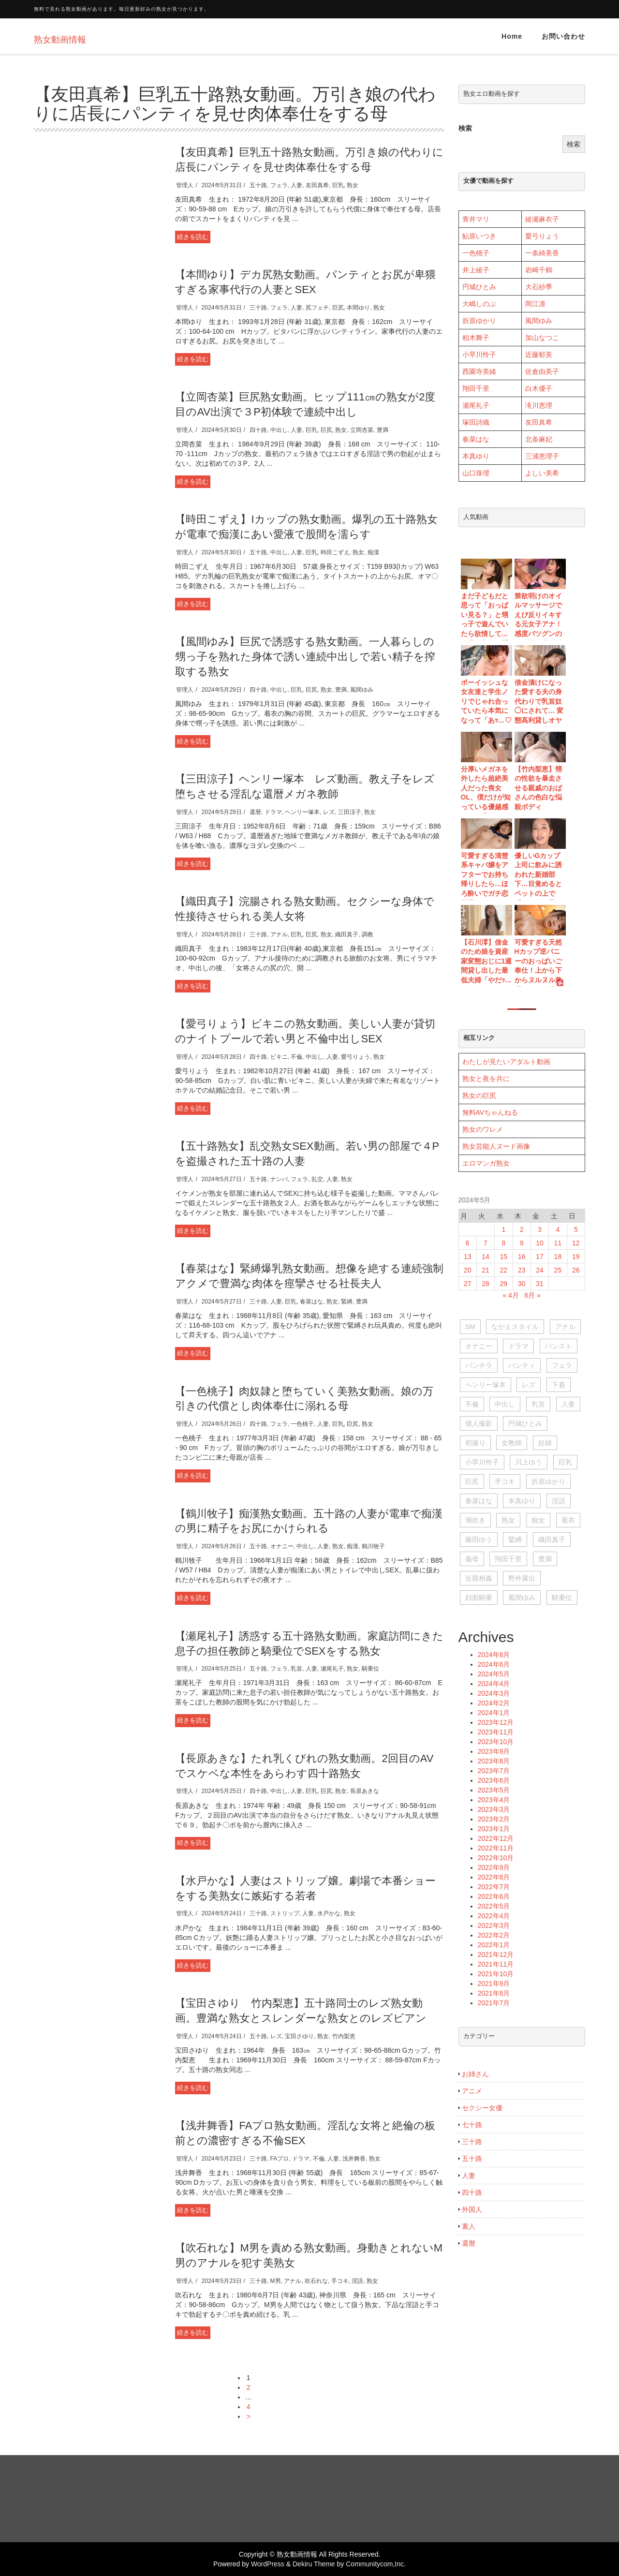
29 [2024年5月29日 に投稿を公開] (504, 1284)
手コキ (340, 2281)
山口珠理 (475, 473)
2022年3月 (494, 1925)
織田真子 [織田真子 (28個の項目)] (551, 1539)
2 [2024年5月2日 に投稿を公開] (522, 1229)
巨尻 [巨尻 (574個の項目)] (472, 1481)
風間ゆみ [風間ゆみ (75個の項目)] (521, 1597)
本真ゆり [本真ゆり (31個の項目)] (521, 1501)
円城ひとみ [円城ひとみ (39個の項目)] (525, 1423)
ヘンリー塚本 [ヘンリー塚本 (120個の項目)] (485, 1385)
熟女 (352, 185)
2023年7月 (494, 1771)
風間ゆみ (361, 689)
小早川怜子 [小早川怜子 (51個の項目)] (482, 1462)
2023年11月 (496, 1732)
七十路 (472, 2125)
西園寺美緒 (479, 371)
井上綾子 (475, 270)
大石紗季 (538, 287)
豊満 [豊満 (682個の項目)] (545, 1559)
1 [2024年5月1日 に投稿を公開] (503, 1229)
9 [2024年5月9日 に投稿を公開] (522, 1243)
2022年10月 (496, 1858)
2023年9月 (494, 1751)
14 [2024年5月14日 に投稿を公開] (485, 1256)
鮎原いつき (479, 236)
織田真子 (346, 934)
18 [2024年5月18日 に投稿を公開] (558, 1256)
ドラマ (273, 812)
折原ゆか (475, 321)
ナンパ (279, 1179)
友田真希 (317, 185)
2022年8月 (494, 1877)
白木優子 (538, 388)
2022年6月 (494, 1896)
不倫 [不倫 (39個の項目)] (472, 1404)
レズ (329, 812)
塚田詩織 (475, 422)
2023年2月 (494, 1819)
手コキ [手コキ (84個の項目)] (505, 1481)
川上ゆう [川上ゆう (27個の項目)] (528, 1462)
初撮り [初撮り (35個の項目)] (475, 1443)
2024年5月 (494, 1674)
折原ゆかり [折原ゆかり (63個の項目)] (548, 1481)
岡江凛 (535, 304)
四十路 (258, 430)
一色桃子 (302, 1424)
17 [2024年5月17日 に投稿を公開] (540, 1256)
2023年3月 (494, 1809)
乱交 (317, 1179)
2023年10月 (496, 1742)
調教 (367, 934)
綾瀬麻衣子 (542, 219)
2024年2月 (494, 1703)
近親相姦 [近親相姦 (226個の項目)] (478, 1578)
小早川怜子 (479, 354)
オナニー (282, 1546)
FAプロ (279, 2158)
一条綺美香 (542, 253)
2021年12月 (496, 1954)
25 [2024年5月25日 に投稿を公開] (558, 1270)
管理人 (184, 185)
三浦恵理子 (542, 456)
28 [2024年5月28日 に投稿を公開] (485, 1284)
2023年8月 (494, 1761)
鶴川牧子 (373, 1546)
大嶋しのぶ (479, 304)
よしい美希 (542, 473)
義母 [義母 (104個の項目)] (472, 1559)
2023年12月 (496, 1722)
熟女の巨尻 (479, 1095)
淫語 (357, 2281)
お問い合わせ (563, 36)
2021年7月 (494, 2003)
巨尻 (338, 307)
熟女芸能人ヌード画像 (496, 1146)
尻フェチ (317, 307)
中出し (279, 430)
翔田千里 (475, 388)
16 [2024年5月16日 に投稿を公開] (522, 1256)
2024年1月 (494, 1713)
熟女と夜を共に (486, 1078)
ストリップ (284, 1913)
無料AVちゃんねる (490, 1112)
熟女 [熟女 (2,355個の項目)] (508, 1520)
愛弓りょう (355, 1056)
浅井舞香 (354, 2158)
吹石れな (316, 2281)
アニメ (472, 2091)
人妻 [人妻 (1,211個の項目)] (568, 1404)
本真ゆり (475, 456)
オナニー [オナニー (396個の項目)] (478, 1346)
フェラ (279, 185)
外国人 (472, 2209)
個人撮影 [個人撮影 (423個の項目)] (478, 1423)
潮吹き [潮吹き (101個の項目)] (475, 1520)
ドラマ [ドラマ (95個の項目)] (518, 1346)
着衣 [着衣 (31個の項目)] (568, 1520)
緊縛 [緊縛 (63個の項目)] (515, 1539)
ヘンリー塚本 (302, 812)
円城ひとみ (479, 287)
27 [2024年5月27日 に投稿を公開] (468, 1284)
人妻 (296, 185)
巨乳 (338, 185)
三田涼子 (349, 812)
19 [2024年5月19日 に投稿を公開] (576, 1256)
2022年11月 (496, 1848)
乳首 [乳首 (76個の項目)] (538, 1404)
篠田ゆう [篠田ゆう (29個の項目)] (478, 1539)
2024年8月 (494, 1654)
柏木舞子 (475, 337)
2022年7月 (494, 1887)
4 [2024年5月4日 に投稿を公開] (558, 1229)
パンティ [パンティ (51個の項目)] (521, 1365)
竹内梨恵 (343, 2036)
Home (511, 36)
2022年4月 (494, 1916)
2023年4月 (494, 1800)
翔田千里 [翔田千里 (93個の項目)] (508, 1559)
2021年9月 (494, 1983)
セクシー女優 (482, 2108)
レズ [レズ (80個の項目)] (528, 1385)
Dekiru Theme (314, 2564)
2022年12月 (496, 1838)
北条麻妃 (538, 439)
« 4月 (510, 1295)
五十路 (258, 185)
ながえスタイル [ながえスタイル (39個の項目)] (515, 1327)
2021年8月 (494, 1993)
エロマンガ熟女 (486, 1163)
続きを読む (192, 236)
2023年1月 (494, 1829)
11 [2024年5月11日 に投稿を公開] (558, 1243)
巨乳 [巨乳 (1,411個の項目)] (565, 1462)
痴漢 (373, 552)
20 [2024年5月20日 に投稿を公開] (468, 1270)
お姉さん (475, 2074)
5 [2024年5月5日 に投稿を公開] (576, 1229)
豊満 (382, 430)
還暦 (255, 812)
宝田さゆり (299, 2036)
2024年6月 (494, 1664)
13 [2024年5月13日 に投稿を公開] (468, 1256)
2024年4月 (494, 1684)
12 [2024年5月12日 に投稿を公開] (576, 1243)
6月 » (533, 1295)
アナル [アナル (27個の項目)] (565, 1327)
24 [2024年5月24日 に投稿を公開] (540, 1270)
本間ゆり (358, 307)
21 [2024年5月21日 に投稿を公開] (485, 1270)
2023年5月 (494, 1790)
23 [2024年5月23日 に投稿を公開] (522, 1270)
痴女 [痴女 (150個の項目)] (538, 1520)
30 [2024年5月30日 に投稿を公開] (522, 1284)
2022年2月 (494, 1935)
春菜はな (311, 1301)
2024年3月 (494, 1693)
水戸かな (328, 1913)
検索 (465, 128)
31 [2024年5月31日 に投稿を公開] (540, 1284)
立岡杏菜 (361, 430)
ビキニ (279, 1056)
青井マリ (475, 219)
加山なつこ (542, 337)
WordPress (267, 2564)
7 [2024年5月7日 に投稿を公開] (485, 1243)
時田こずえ (335, 552)
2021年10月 (496, 1974)
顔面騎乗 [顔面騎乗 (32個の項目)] (478, 1597)
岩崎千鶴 (538, 270)
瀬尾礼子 (332, 1668)
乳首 (296, 1668)
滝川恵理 (538, 405)
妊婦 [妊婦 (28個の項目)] (545, 1443)
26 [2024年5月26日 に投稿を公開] (576, 1270)
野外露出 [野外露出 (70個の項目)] (521, 1578)
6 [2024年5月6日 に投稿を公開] (468, 1243)
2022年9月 (494, 1867)
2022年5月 (494, 1906)
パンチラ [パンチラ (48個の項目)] (478, 1365)
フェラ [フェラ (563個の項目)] (562, 1365)
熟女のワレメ (482, 1129)
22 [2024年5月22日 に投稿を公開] (504, 1270)
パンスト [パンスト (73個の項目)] (558, 1346)
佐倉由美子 (542, 371)
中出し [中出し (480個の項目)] (505, 1404)
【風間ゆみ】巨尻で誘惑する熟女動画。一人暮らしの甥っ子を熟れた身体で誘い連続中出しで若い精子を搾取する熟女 (305, 657)
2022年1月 (494, 1945)
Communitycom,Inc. (376, 2564)
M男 (275, 2281)
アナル (279, 934)
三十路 (258, 307)
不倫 (296, 1056)
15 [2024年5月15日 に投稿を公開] (504, 1256)
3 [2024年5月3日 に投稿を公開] (540, 1229)
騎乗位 (370, 1668)
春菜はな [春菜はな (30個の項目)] (478, 1501)
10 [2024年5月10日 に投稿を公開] (540, 1243)
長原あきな (364, 1791)
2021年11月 (496, 1964)
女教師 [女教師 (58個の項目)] (511, 1443)
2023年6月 (494, 1780)
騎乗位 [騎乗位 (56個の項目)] (562, 1597)
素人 (468, 2226)
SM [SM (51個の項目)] (470, 1327)
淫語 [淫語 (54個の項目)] (558, 1501)
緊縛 (347, 1301)
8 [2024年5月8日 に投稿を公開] (503, 1243)
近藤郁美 (538, 354)
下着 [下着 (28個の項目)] (558, 1385)
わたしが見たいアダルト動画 (506, 1062)
